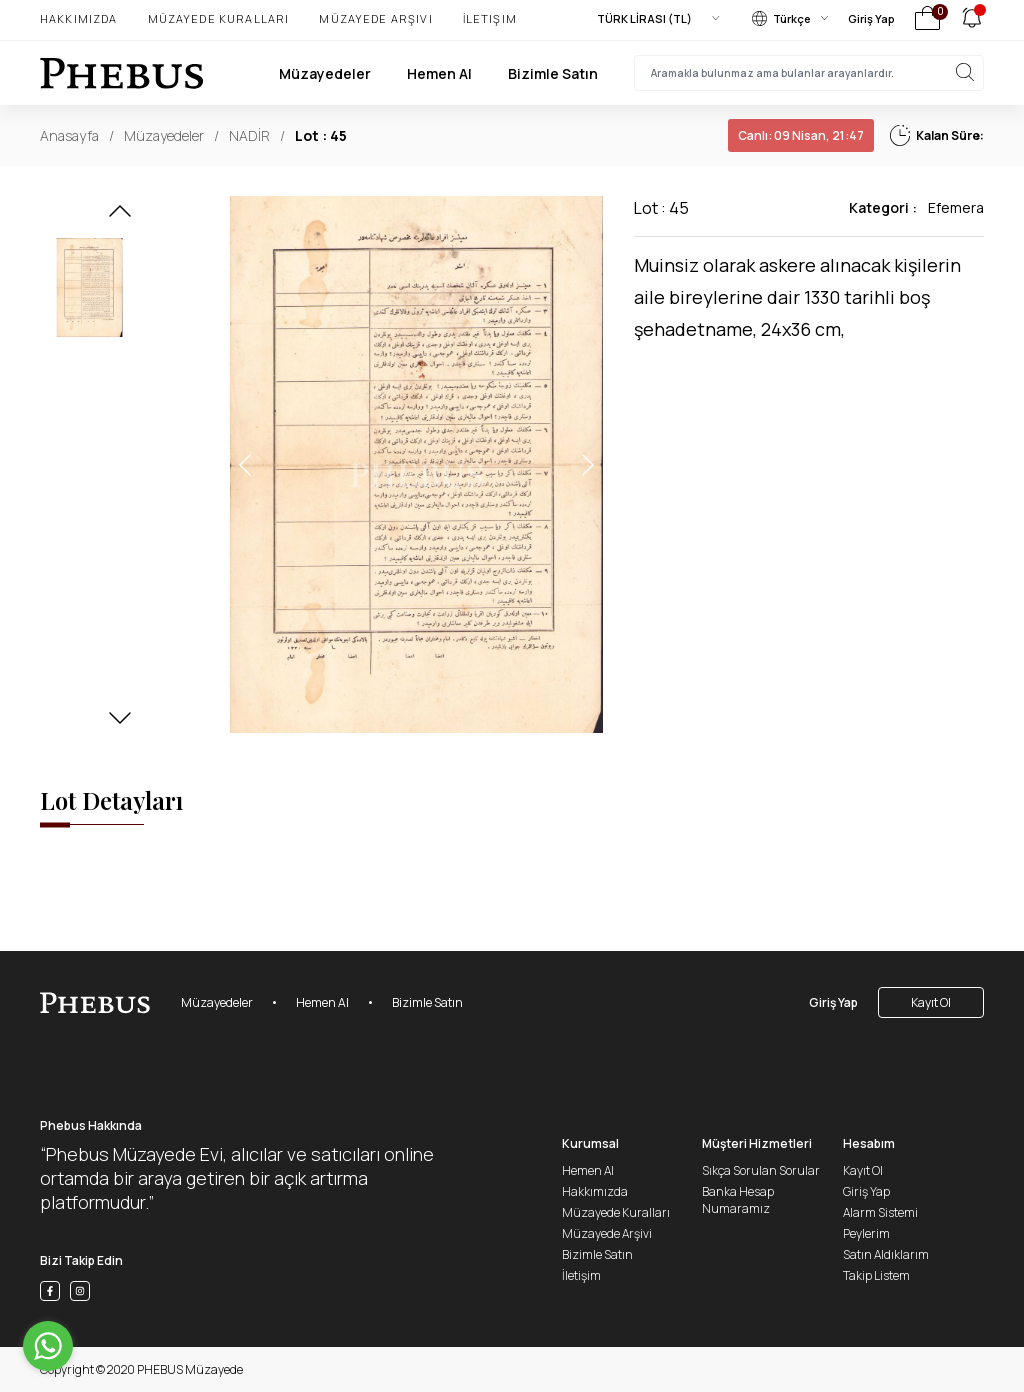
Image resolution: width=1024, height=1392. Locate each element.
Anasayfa (69, 135)
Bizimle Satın (553, 73)
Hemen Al (439, 73)
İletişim (490, 18)
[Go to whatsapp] (48, 1346)
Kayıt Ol (931, 1002)
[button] (120, 217)
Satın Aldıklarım (886, 1254)
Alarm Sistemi (880, 1212)
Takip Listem (876, 1275)
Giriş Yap (871, 18)
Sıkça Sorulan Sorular (761, 1170)
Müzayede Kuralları (219, 18)
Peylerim (866, 1233)
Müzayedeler (325, 73)
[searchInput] (809, 73)
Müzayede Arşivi (375, 18)
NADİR (249, 135)
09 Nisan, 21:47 (801, 135)
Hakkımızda (79, 18)
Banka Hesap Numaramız (738, 1200)
